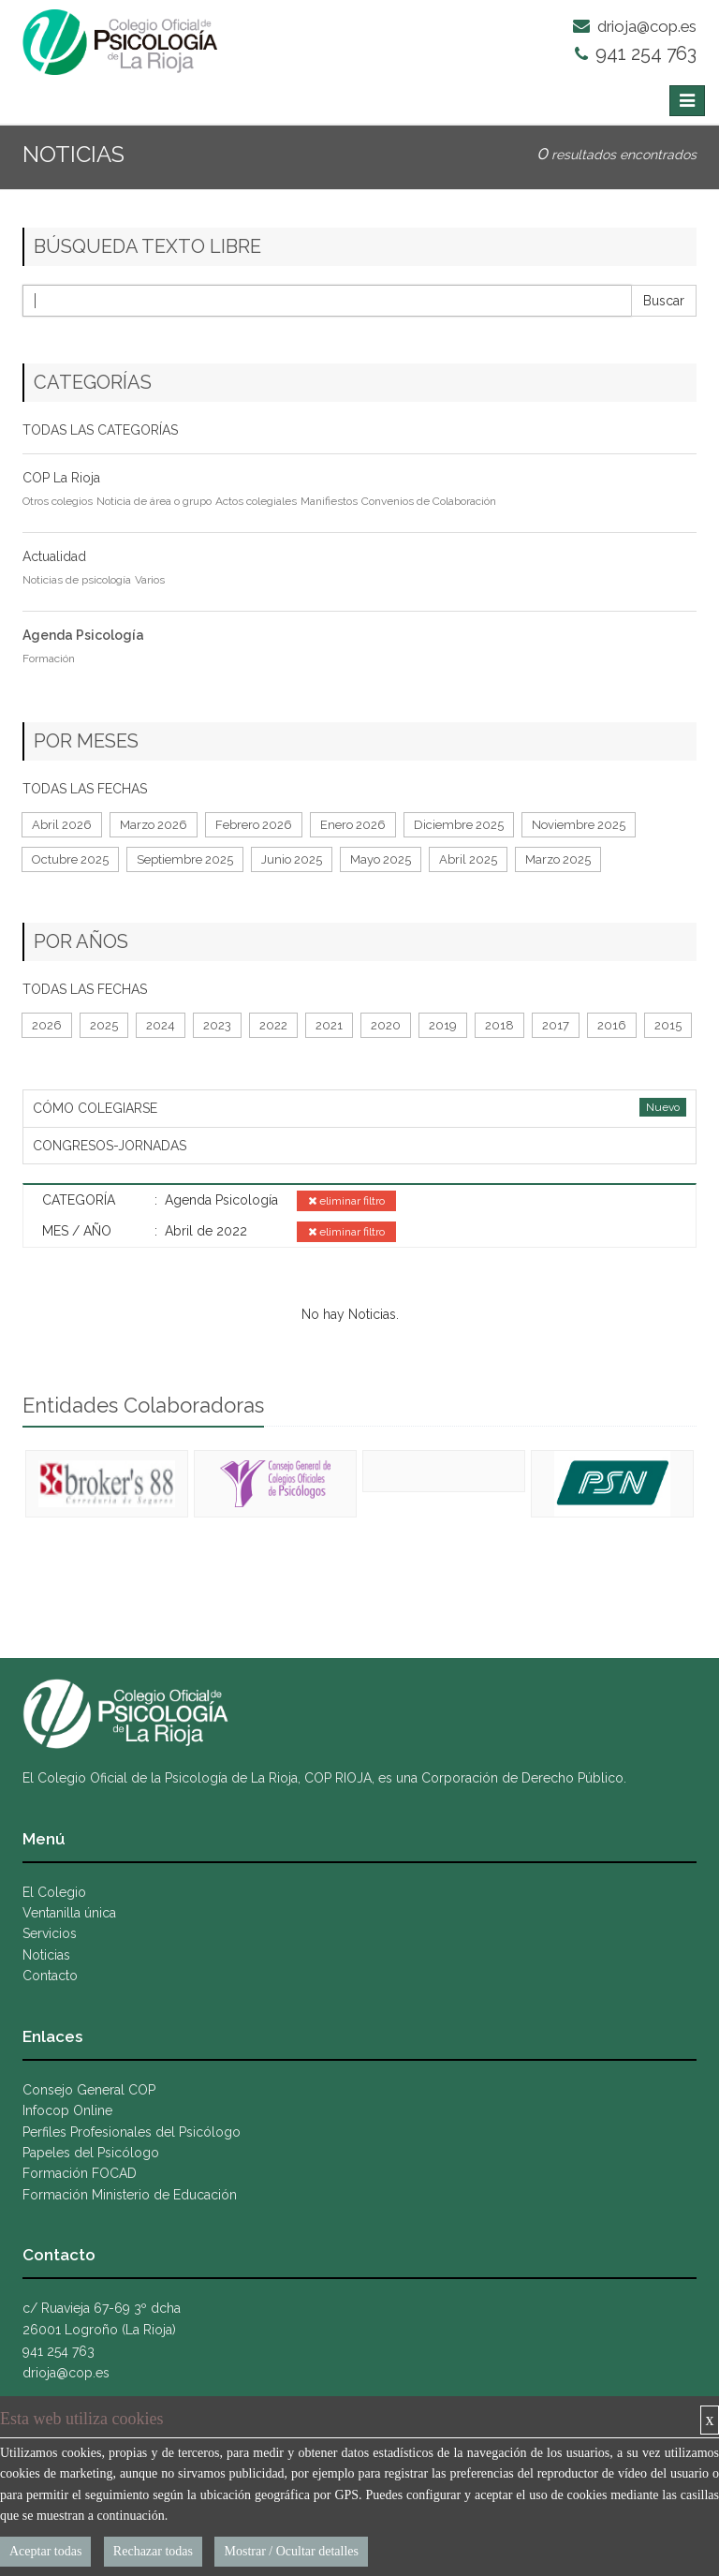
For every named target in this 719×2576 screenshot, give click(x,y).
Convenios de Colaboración (428, 501)
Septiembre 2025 (185, 859)
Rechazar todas (153, 2551)
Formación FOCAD (79, 2173)
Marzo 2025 (558, 859)
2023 (217, 1025)
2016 (611, 1025)
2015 (668, 1025)
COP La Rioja (61, 477)
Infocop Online (67, 2110)
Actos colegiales (256, 501)
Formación (48, 658)
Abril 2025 (468, 859)
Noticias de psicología (76, 579)
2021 (329, 1025)
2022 (273, 1025)
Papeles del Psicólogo (90, 2152)
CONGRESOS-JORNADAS (109, 1145)
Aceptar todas (45, 2551)
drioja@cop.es (635, 26)
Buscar (663, 300)
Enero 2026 (353, 825)
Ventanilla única (69, 1912)
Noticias (46, 1954)
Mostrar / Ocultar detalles (291, 2551)
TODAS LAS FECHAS (84, 788)
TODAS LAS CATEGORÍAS (100, 429)
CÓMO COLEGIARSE (95, 1108)
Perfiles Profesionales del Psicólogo (131, 2131)
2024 (160, 1025)
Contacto (50, 1975)
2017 (555, 1025)
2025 (104, 1025)
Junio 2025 (291, 859)
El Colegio (54, 1892)
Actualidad (54, 556)
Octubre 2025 (70, 859)
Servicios (49, 1933)
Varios (150, 579)
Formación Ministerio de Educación (129, 2194)
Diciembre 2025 (459, 825)
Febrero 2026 (253, 825)
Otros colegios (57, 501)
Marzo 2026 (153, 825)
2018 (499, 1025)
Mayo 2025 (380, 859)
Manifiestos (329, 501)
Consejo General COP (88, 2089)
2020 (386, 1025)
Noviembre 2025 (578, 825)
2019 (443, 1025)
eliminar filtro (346, 1200)
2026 (47, 1025)
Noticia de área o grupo (154, 501)
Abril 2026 (62, 825)
